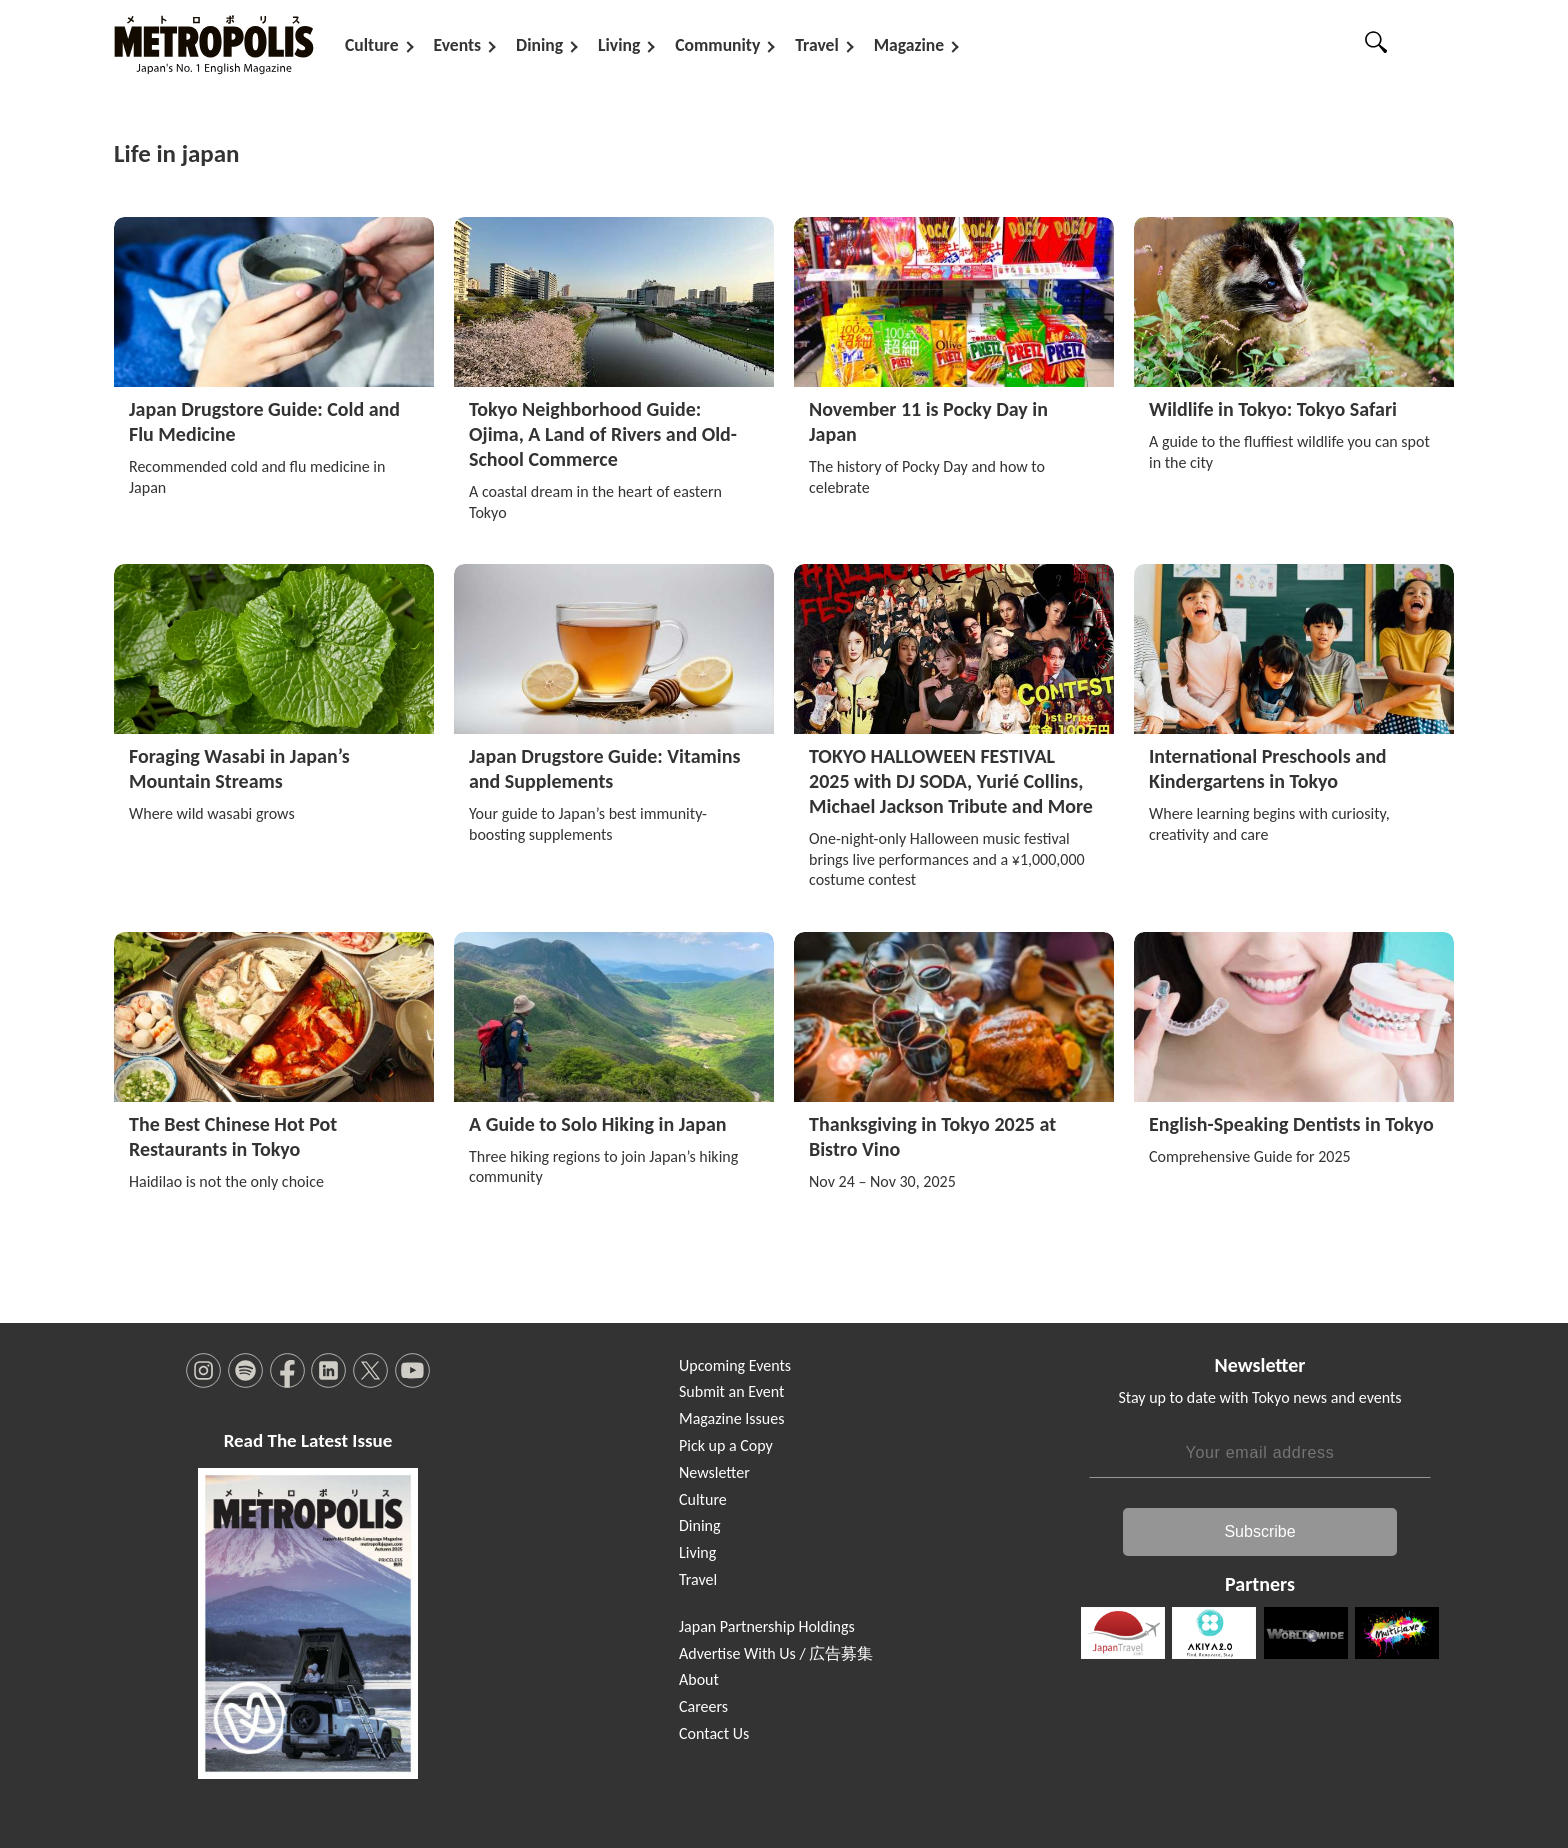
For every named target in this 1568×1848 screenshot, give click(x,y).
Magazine (909, 45)
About (699, 1679)
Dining (539, 45)
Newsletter (714, 1471)
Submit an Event (731, 1391)
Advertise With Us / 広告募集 (776, 1652)
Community (717, 45)
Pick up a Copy (726, 1444)
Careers (703, 1705)
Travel (816, 45)
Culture (372, 45)
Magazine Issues (731, 1417)
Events (458, 45)
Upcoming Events (735, 1364)
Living (619, 45)
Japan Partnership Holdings (767, 1625)
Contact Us (714, 1732)
